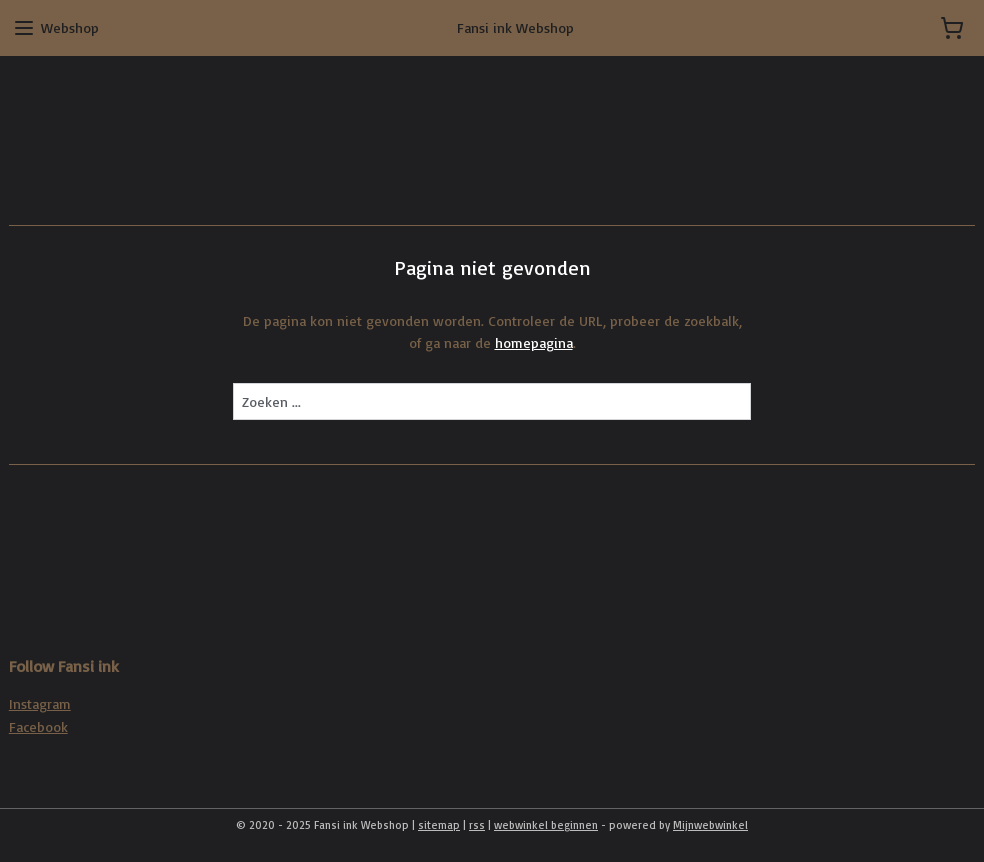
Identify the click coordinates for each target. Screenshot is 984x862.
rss (477, 825)
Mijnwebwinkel (710, 825)
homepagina (534, 343)
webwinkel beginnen (546, 825)
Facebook (38, 726)
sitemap (439, 825)
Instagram (40, 703)
